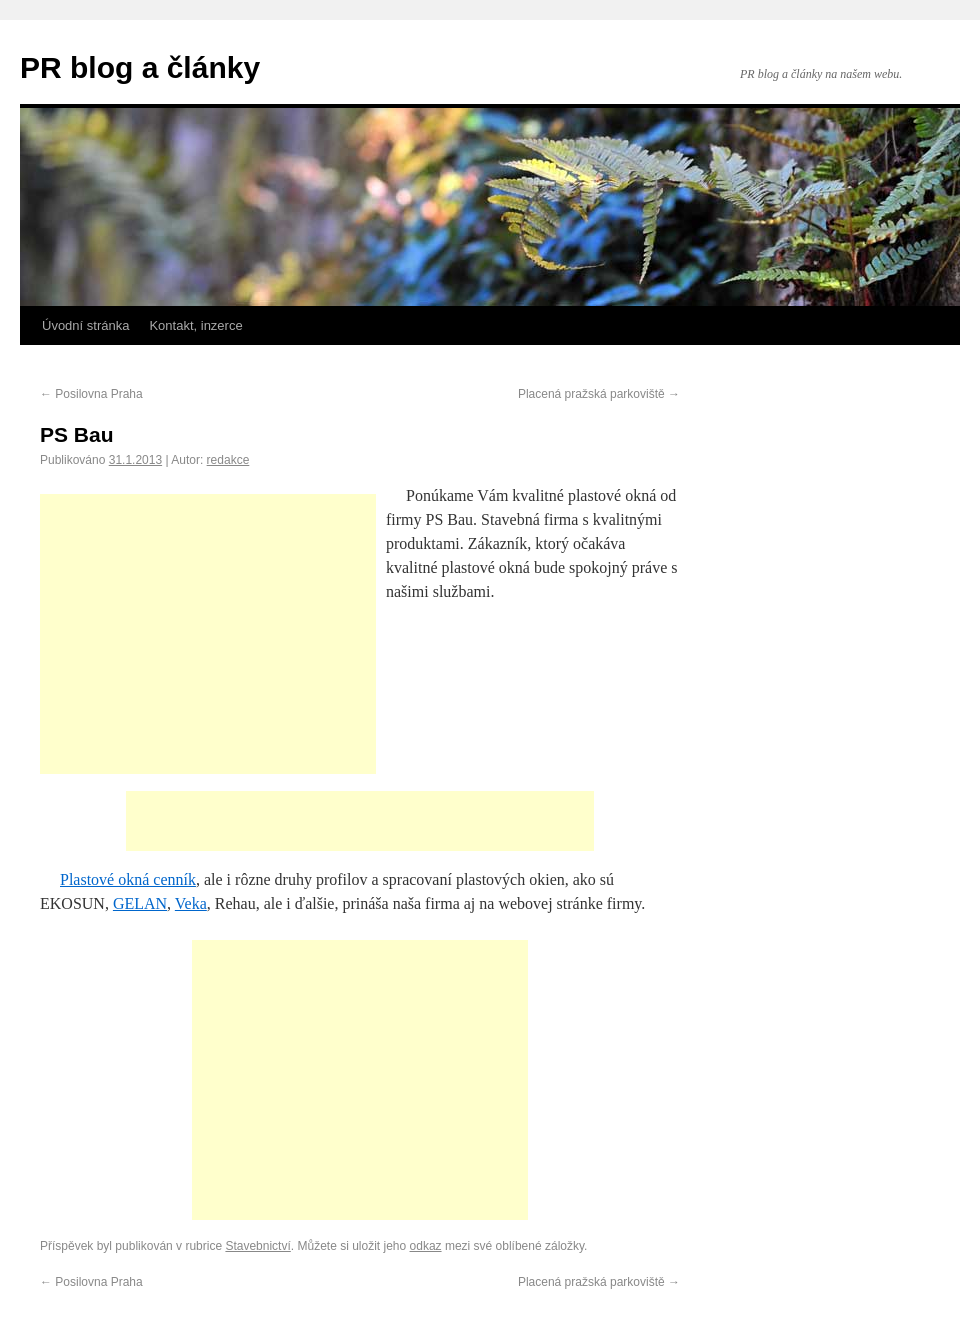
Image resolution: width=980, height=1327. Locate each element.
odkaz (426, 1246)
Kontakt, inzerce (195, 325)
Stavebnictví (257, 1246)
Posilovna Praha (91, 394)
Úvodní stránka (85, 325)
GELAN (140, 903)
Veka (191, 903)
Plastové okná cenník (128, 879)
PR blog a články (140, 67)
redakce (228, 460)
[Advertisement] (208, 634)
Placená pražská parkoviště (599, 394)
